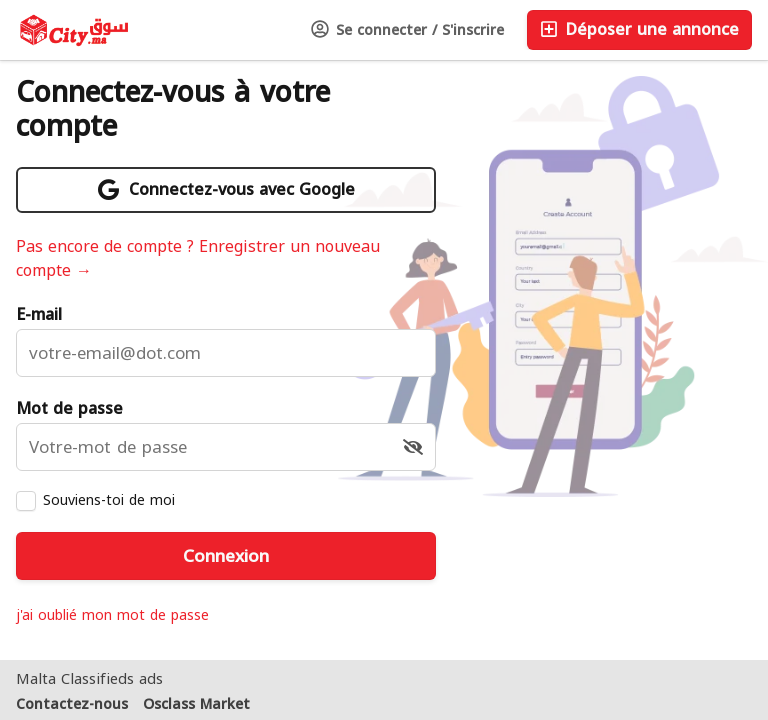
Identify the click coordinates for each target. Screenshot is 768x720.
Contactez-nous (72, 705)
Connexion (226, 556)
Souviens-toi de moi (109, 500)
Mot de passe (69, 409)
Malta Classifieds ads (89, 679)
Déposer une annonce (639, 29)
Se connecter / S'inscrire (407, 30)
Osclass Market (196, 705)
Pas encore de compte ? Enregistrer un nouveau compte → (198, 259)
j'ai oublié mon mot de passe (112, 615)
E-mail (39, 315)
